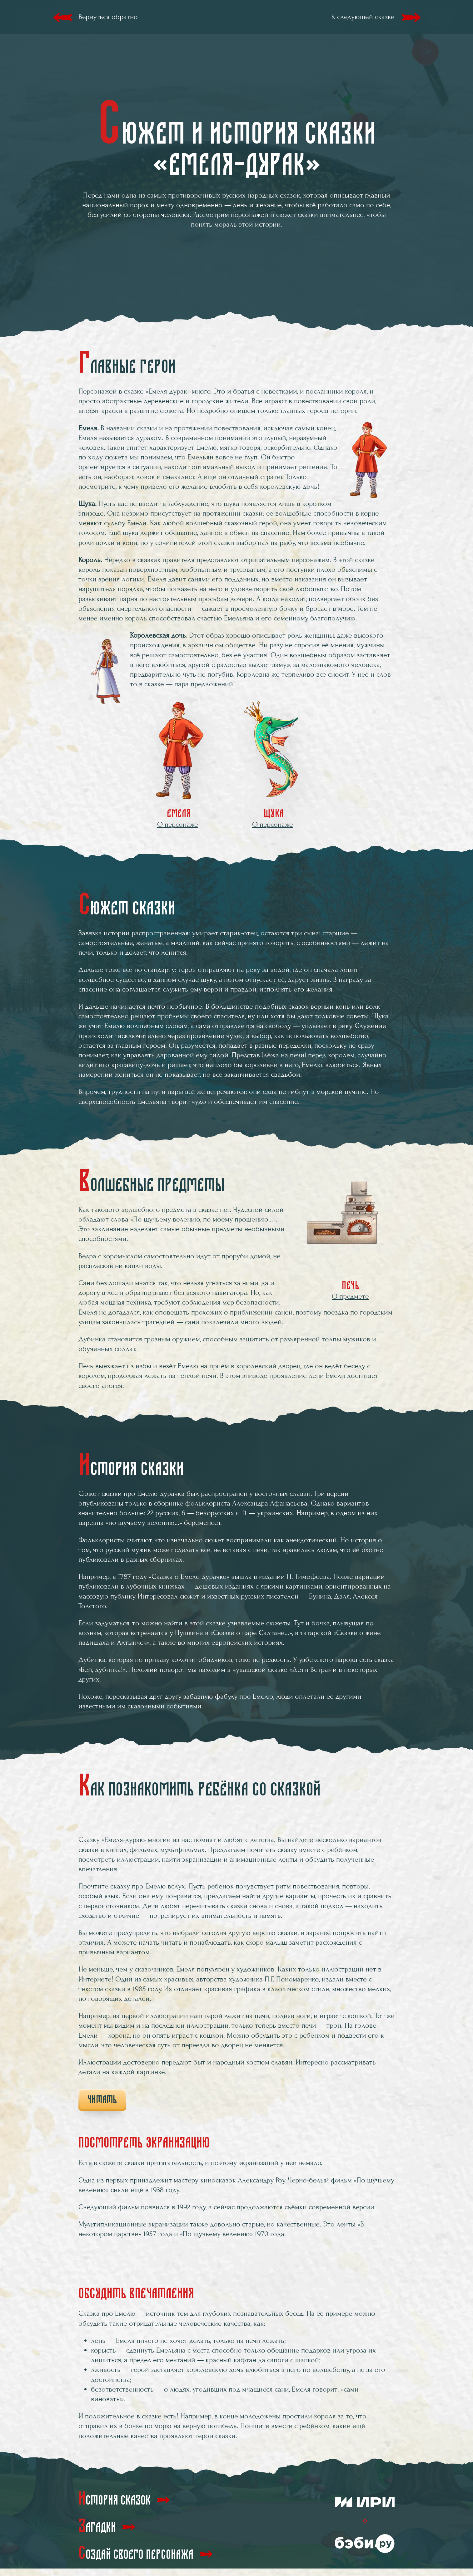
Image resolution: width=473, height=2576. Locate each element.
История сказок (114, 2498)
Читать (102, 2099)
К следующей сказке (363, 16)
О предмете (350, 1296)
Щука (272, 765)
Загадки (97, 2525)
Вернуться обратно (108, 16)
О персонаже (177, 824)
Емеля (177, 765)
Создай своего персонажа (135, 2553)
